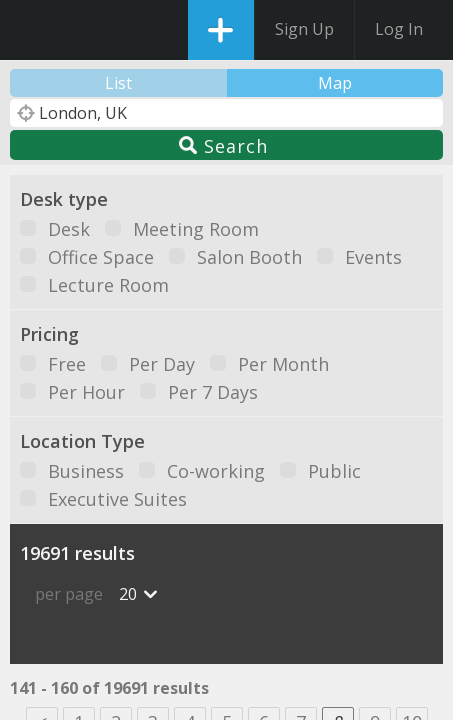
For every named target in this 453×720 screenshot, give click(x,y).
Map (335, 83)
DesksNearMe (32, 30)
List (118, 83)
